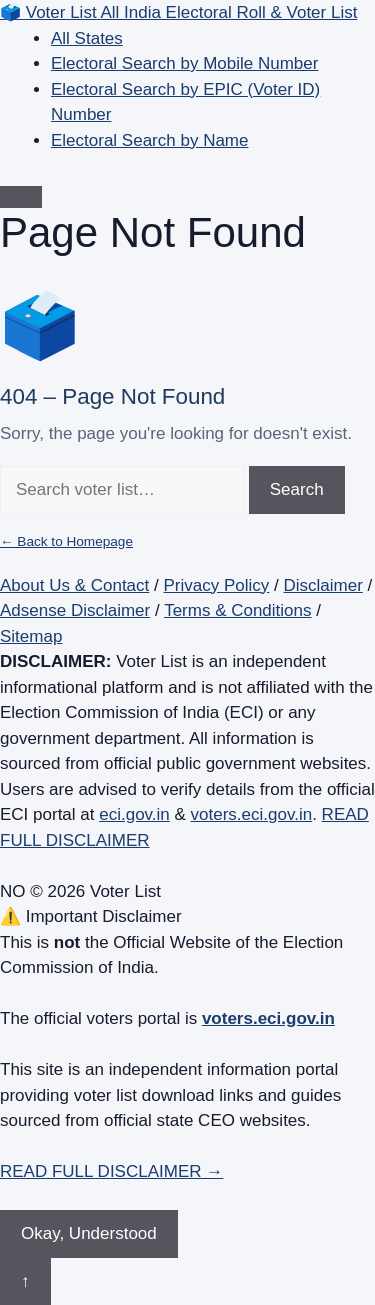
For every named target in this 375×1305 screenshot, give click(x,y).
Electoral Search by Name (149, 140)
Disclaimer (323, 585)
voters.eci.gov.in (252, 814)
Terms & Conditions (237, 610)
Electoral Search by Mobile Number (184, 63)
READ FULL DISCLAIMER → (111, 1171)
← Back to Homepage (66, 541)
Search (297, 489)
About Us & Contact (74, 585)
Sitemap (31, 636)
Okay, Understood (89, 1233)
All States (87, 38)
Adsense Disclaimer (75, 610)
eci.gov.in (134, 814)
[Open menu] (21, 197)
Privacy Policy (217, 585)
